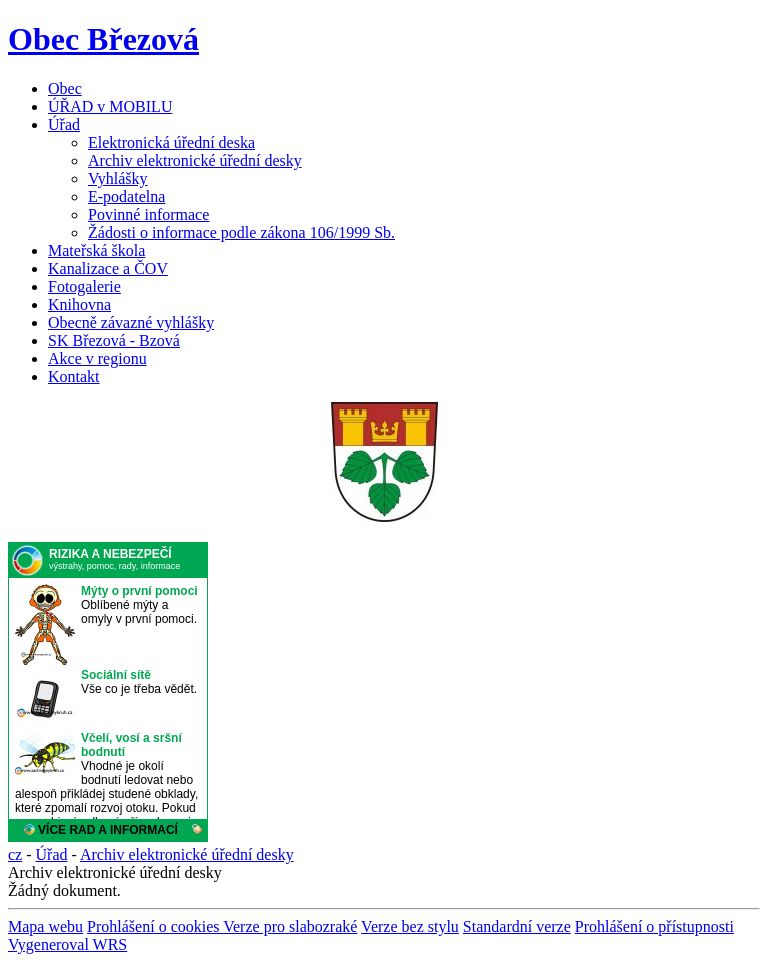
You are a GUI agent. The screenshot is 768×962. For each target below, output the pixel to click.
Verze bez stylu (410, 926)
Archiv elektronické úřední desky (195, 160)
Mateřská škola (96, 250)
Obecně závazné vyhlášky (131, 322)
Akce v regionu (97, 358)
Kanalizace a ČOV (108, 268)
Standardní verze (517, 926)
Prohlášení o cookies (155, 926)
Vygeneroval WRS (67, 944)
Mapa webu (45, 926)
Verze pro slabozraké (290, 926)
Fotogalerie (84, 286)
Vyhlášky (118, 178)
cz (15, 854)
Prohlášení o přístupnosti (654, 926)
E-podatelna (126, 196)
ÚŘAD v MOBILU (110, 106)
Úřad (64, 124)
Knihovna (79, 304)
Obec (65, 88)
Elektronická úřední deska (171, 142)
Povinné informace (148, 214)
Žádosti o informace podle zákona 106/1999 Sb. (241, 232)
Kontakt (74, 376)
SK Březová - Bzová (114, 340)
